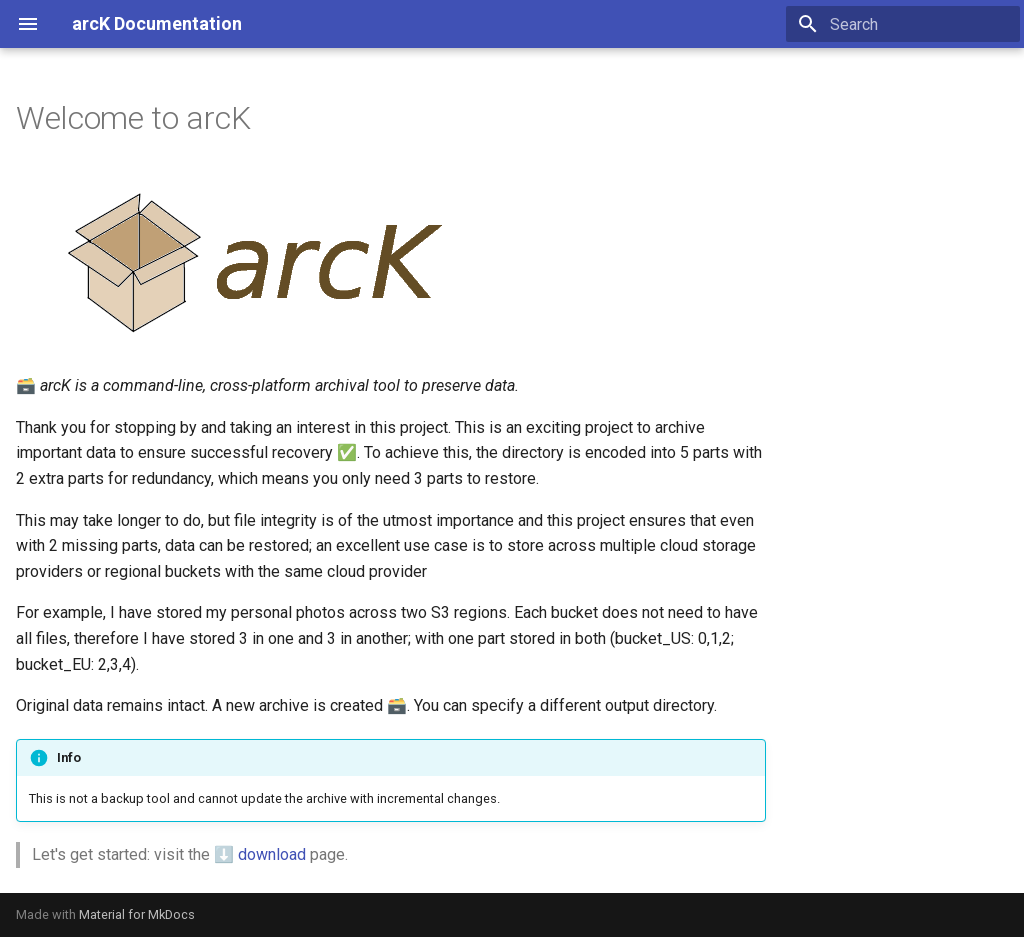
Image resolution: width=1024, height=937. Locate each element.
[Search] (903, 24)
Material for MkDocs (137, 914)
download (272, 854)
